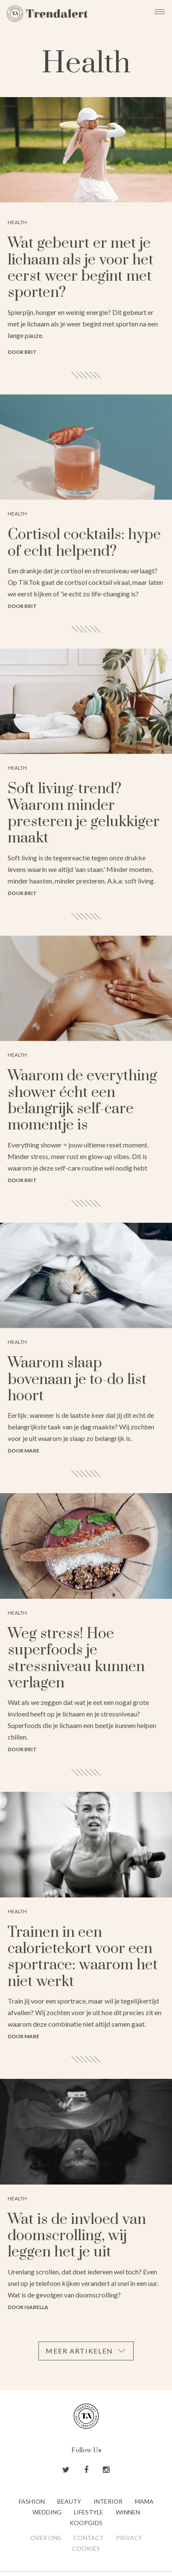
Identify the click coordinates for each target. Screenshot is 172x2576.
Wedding (46, 2512)
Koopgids (86, 2522)
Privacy (129, 2537)
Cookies (86, 2548)
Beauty (69, 2501)
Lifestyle (88, 2512)
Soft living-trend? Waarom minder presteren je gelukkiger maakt (84, 814)
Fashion (32, 2501)
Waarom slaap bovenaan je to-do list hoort (77, 1379)
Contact (88, 2537)
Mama (144, 2501)
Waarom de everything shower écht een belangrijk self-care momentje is (82, 1101)
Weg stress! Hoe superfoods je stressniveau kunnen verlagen (76, 1658)
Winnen (128, 2512)
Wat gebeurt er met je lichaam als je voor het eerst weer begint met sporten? (81, 268)
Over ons (45, 2537)
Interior (107, 2501)
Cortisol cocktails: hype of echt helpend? (84, 542)
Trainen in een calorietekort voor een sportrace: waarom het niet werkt (83, 1957)
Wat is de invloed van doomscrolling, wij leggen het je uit (77, 2236)
